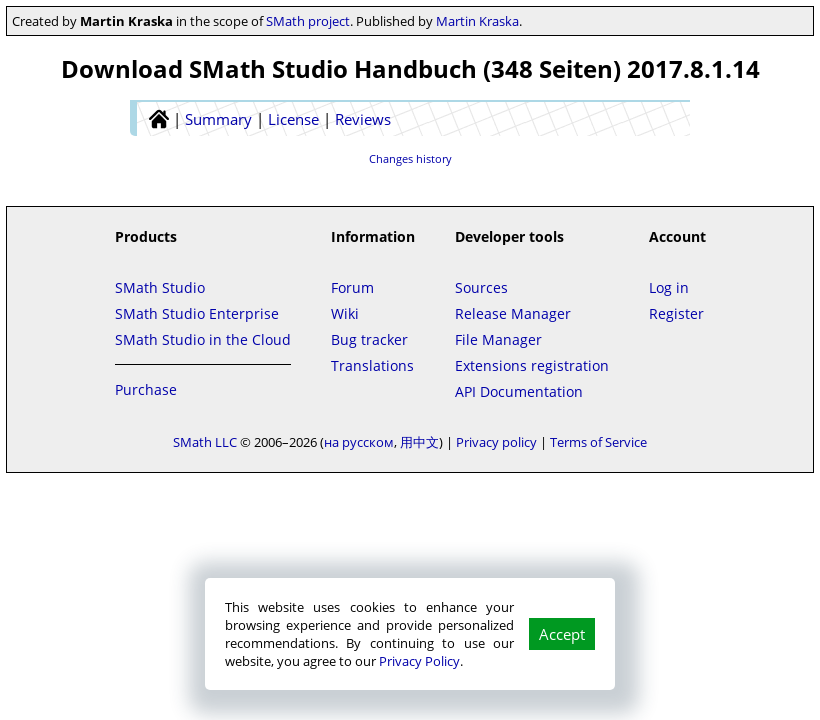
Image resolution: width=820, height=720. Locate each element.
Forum (352, 287)
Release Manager (513, 313)
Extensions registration (532, 365)
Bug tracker (369, 339)
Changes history (410, 158)
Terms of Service (598, 442)
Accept (562, 634)
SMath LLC (205, 442)
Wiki (345, 313)
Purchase (146, 389)
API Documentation (519, 391)
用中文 (419, 442)
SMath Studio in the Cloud (203, 339)
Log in (669, 287)
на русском (359, 442)
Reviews (363, 119)
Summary (218, 119)
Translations (372, 365)
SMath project (308, 21)
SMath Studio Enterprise (197, 313)
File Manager (498, 339)
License (293, 119)
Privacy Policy (419, 661)
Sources (481, 287)
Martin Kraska (477, 21)
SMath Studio (160, 287)
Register (676, 313)
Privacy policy (496, 442)
